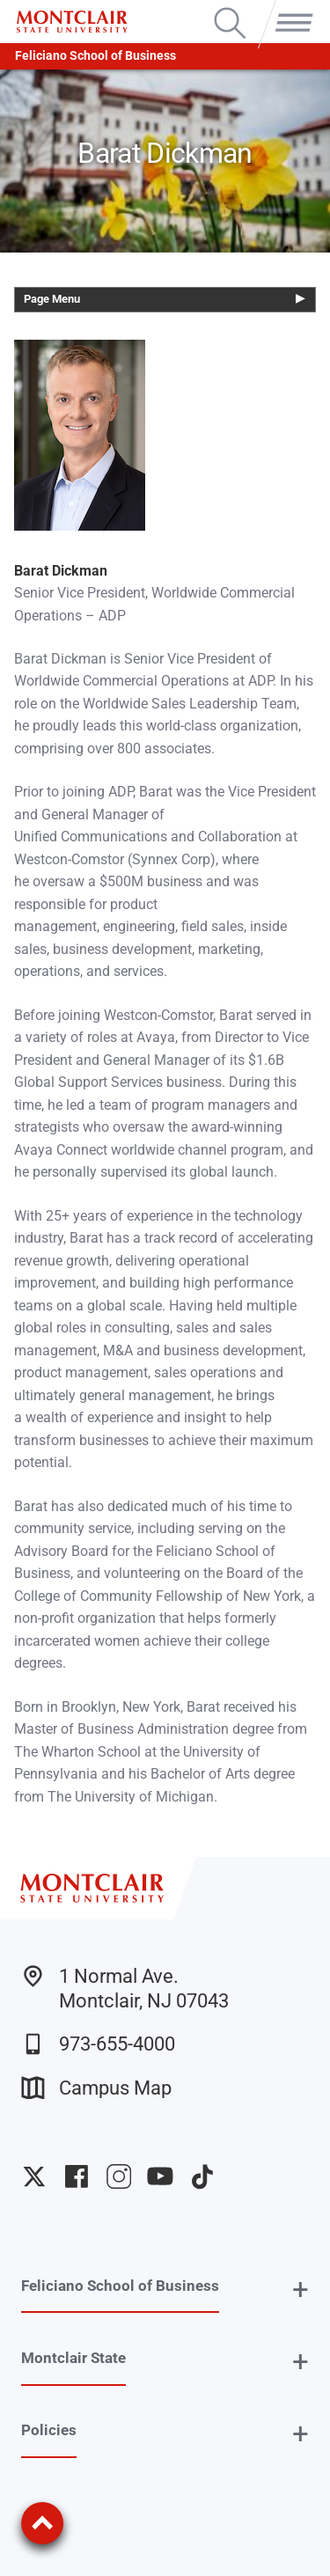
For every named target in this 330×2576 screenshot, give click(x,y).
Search (230, 9)
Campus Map (96, 2088)
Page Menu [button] (52, 298)
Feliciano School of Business (95, 55)
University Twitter (34, 2176)
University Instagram (119, 2176)
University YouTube (160, 2176)
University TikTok (202, 2176)
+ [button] (300, 2289)
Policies (49, 2430)
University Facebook (76, 2176)
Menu (290, 9)
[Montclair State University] (72, 22)
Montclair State (73, 2358)
